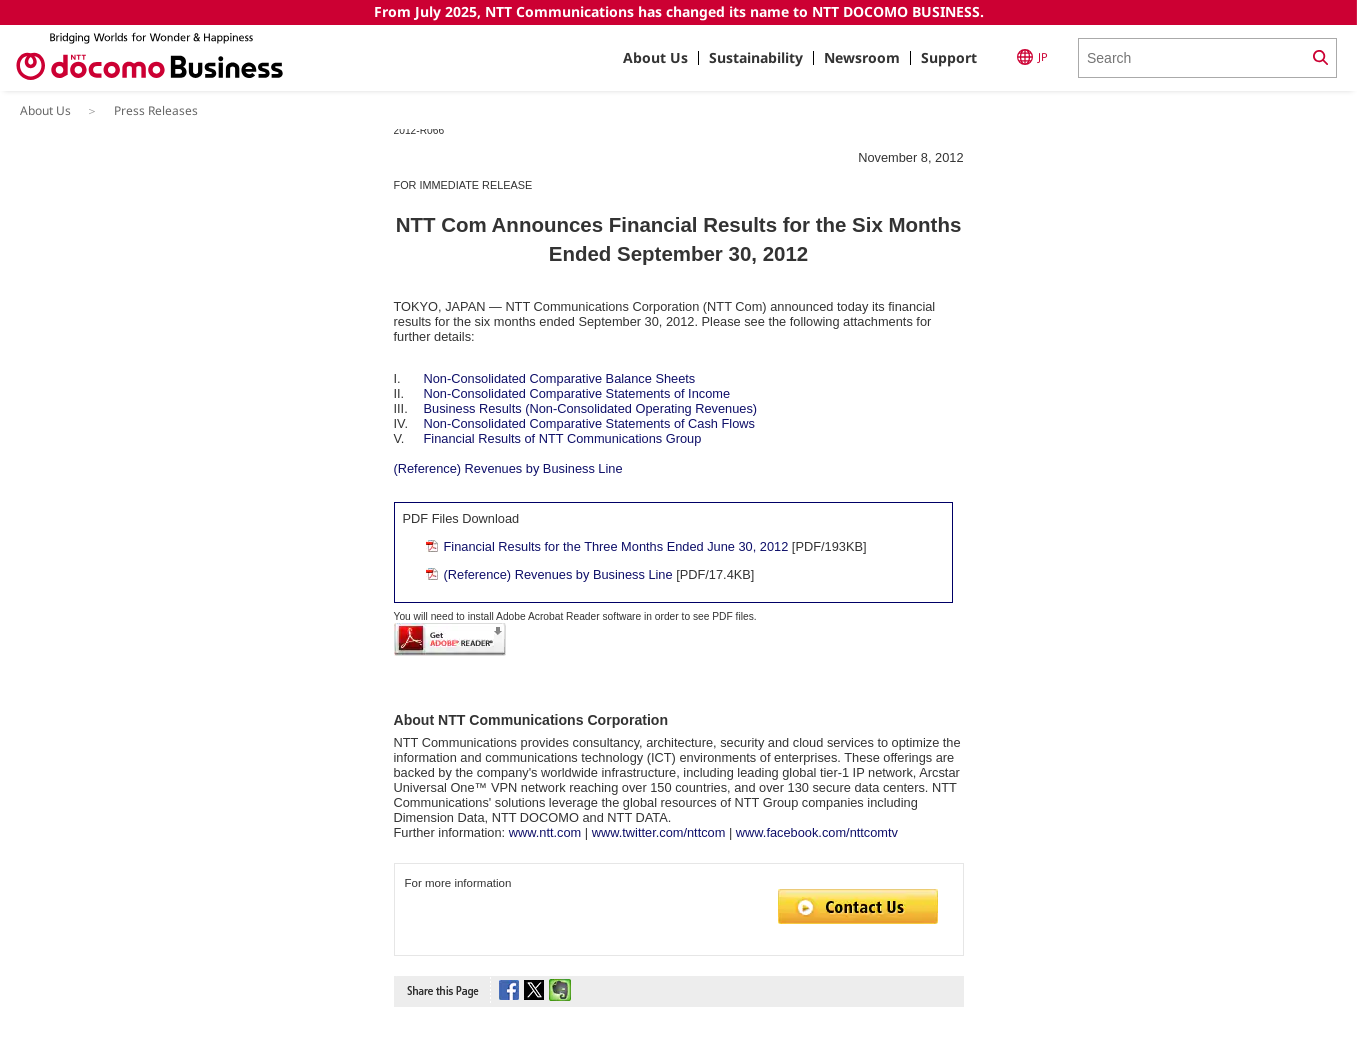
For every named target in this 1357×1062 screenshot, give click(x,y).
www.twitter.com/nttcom (659, 832)
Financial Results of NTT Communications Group (563, 438)
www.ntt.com (545, 832)
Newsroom (862, 57)
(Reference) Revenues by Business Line (508, 468)
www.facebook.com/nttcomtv (817, 832)
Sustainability (756, 57)
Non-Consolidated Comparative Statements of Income (577, 393)
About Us (655, 57)
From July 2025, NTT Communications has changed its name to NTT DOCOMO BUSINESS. (679, 11)
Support (949, 57)
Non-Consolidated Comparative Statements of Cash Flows (589, 423)
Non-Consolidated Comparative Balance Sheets (560, 378)
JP (1032, 57)
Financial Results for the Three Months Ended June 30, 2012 (616, 546)
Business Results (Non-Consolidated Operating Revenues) (591, 408)
